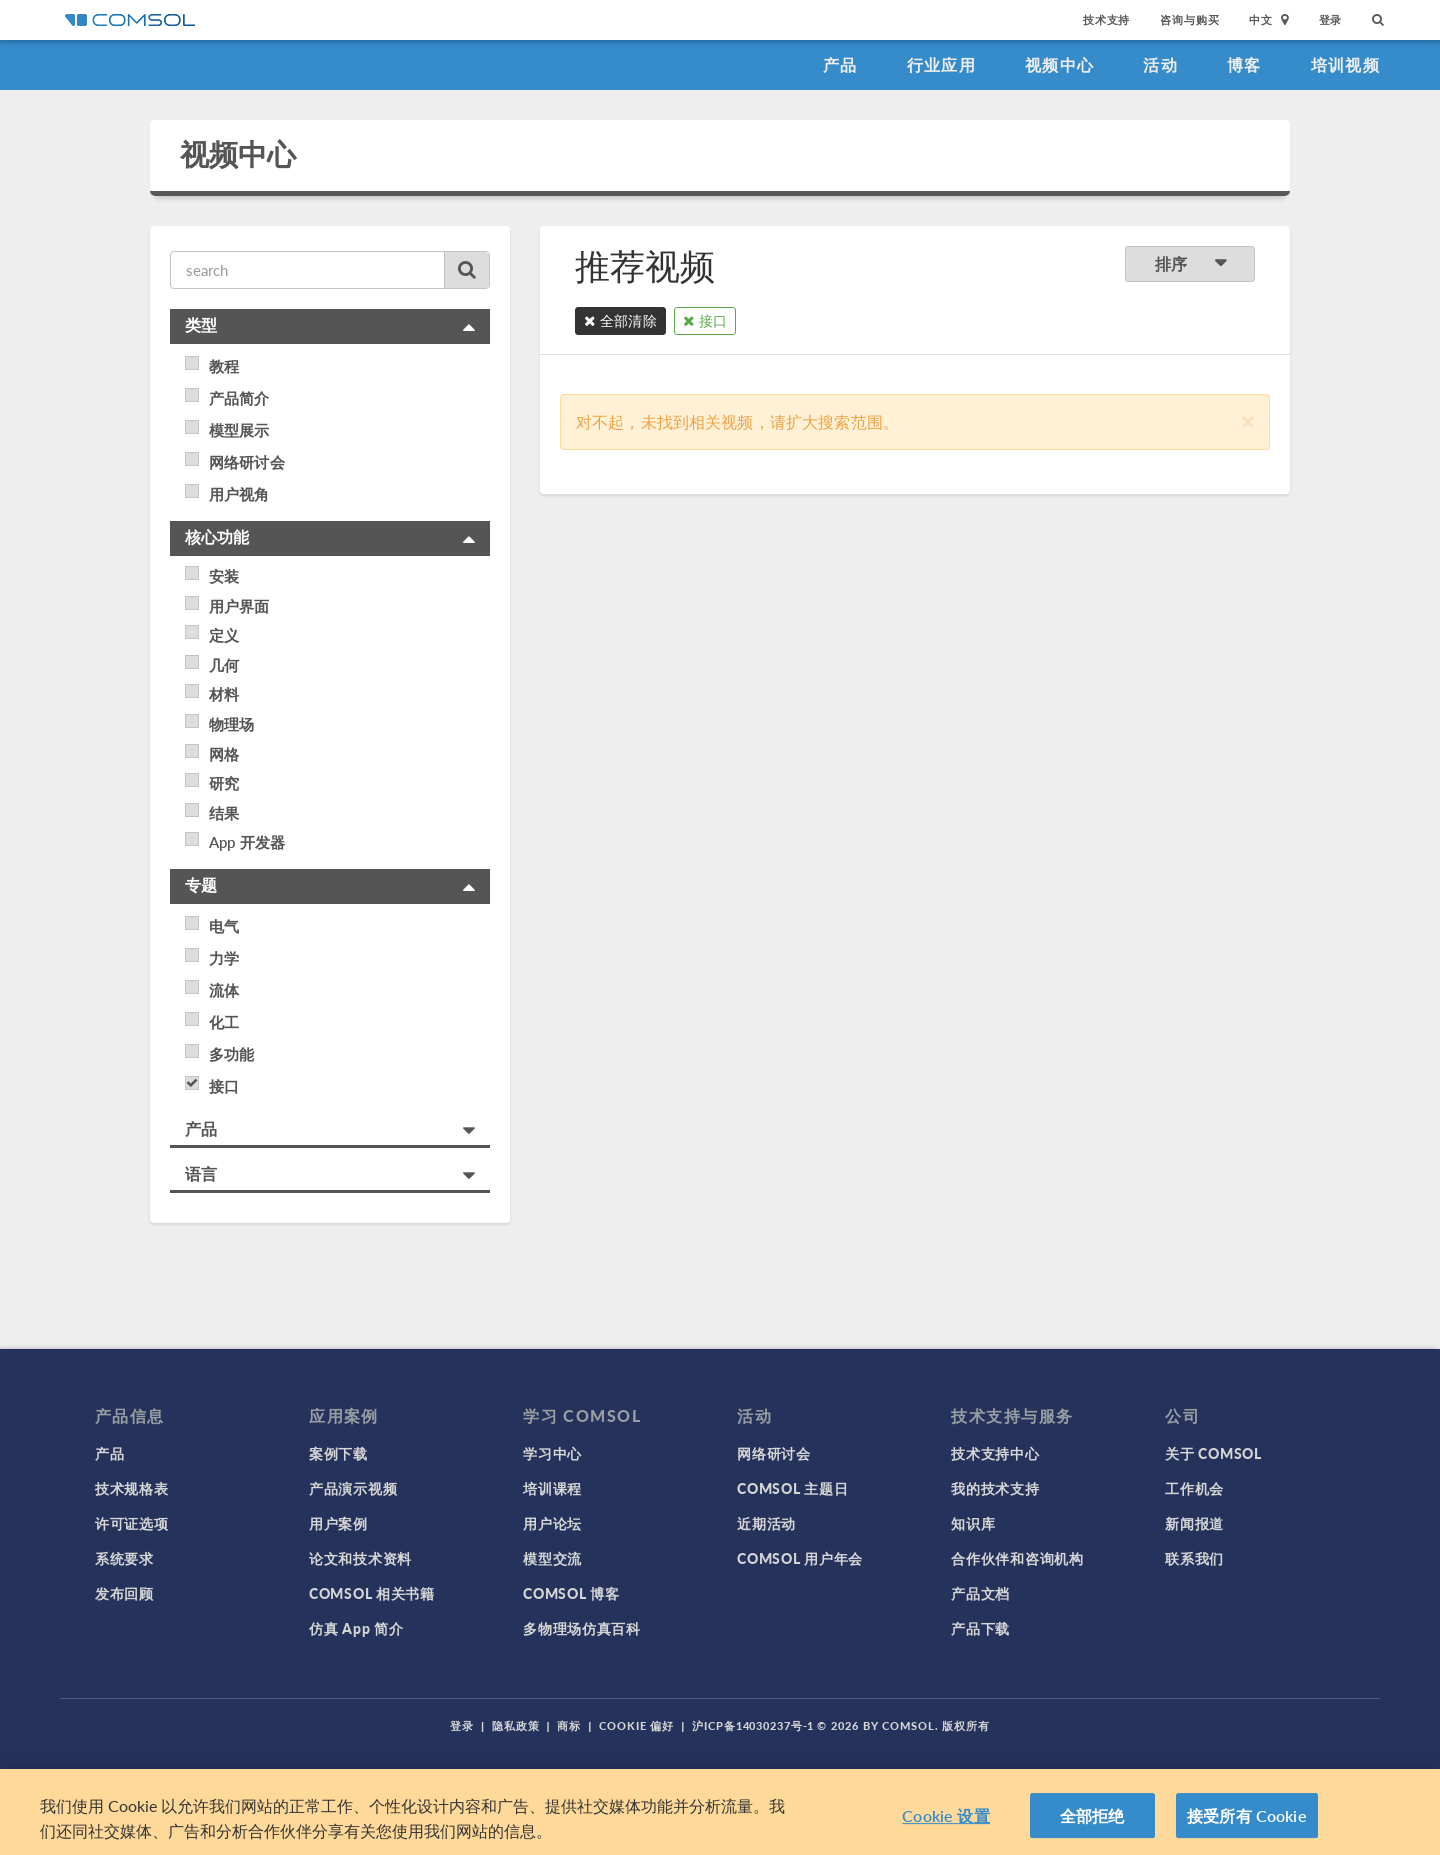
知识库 (973, 1523)
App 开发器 (247, 842)
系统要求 (124, 1558)
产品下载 (980, 1628)
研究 (224, 783)
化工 (224, 1022)
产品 (840, 64)
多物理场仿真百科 (582, 1628)
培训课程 (552, 1488)
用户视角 (239, 494)
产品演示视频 (353, 1488)
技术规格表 (132, 1488)
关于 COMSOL (1213, 1453)
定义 (224, 635)
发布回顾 (124, 1593)
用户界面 (239, 606)
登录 (1331, 19)
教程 (224, 366)
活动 (1160, 64)
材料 (224, 694)
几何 (224, 665)
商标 (569, 1725)
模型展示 (239, 430)
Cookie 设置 (945, 1821)
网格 (224, 754)
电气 (224, 926)
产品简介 (239, 398)
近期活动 (766, 1523)
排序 (1190, 263)
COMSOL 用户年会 (800, 1558)
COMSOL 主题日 (792, 1488)
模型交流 (552, 1558)
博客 (1244, 64)
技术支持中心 (995, 1453)
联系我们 (1194, 1558)
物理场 (231, 724)
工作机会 (1194, 1488)
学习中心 (552, 1453)
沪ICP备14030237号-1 (753, 1725)
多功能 (231, 1054)
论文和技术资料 (360, 1558)
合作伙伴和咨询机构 (1017, 1558)
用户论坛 (552, 1523)
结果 (224, 813)
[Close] (1248, 420)
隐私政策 (516, 1725)
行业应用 (941, 64)
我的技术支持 (995, 1488)
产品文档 (980, 1593)
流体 (224, 990)
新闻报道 (1194, 1523)
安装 (224, 576)
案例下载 (338, 1453)
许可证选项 (132, 1523)
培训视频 (1345, 64)
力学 (224, 958)
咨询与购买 (1189, 19)
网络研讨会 (247, 462)
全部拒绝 (1092, 1821)
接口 (224, 1086)
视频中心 (1059, 64)
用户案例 (338, 1523)
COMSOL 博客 (571, 1593)
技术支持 (1106, 19)
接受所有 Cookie (1247, 1821)
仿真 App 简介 (356, 1628)
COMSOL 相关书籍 (372, 1593)
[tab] (330, 326)
